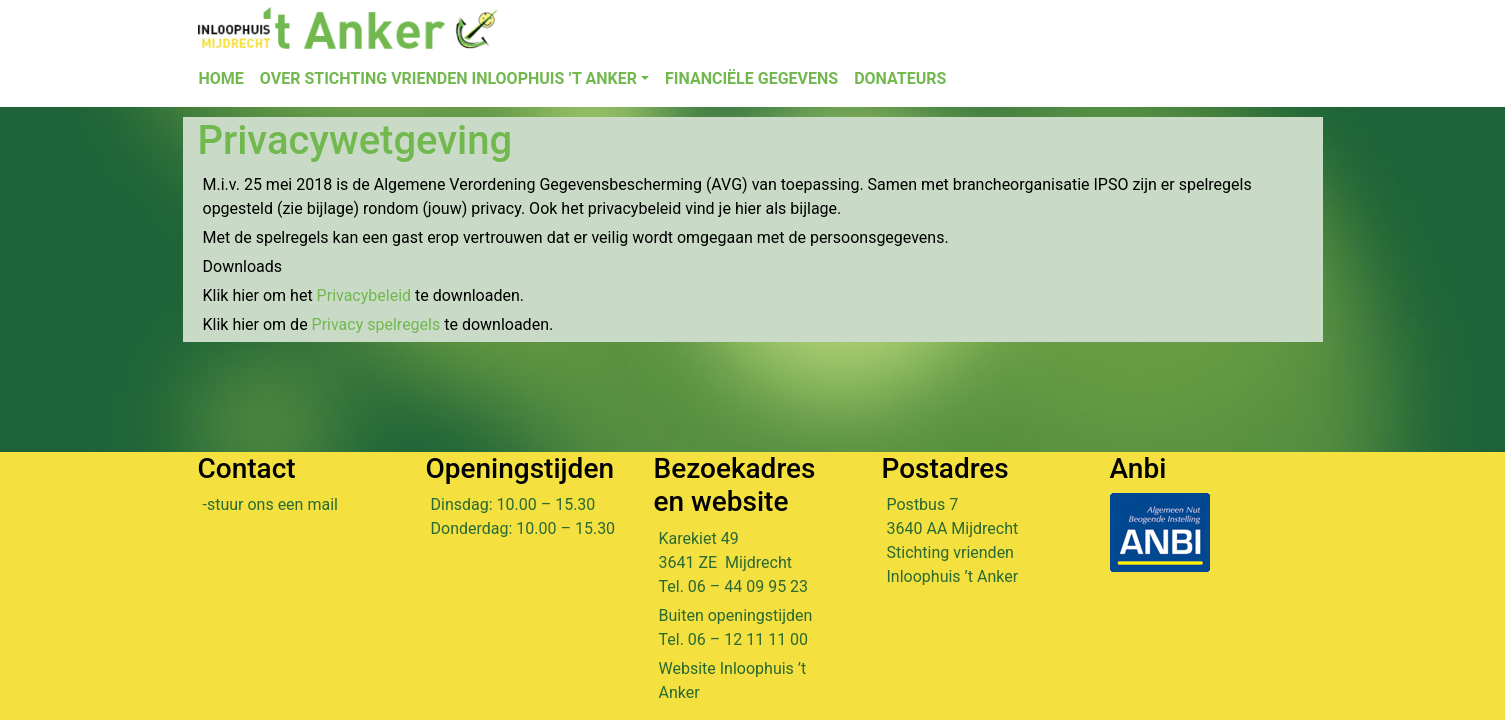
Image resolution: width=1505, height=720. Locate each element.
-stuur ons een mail (270, 504)
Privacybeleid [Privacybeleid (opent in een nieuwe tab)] (366, 295)
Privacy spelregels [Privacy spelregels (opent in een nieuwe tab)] (376, 324)
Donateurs (900, 78)
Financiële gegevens (751, 78)
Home (221, 78)
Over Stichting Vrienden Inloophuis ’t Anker (448, 78)
